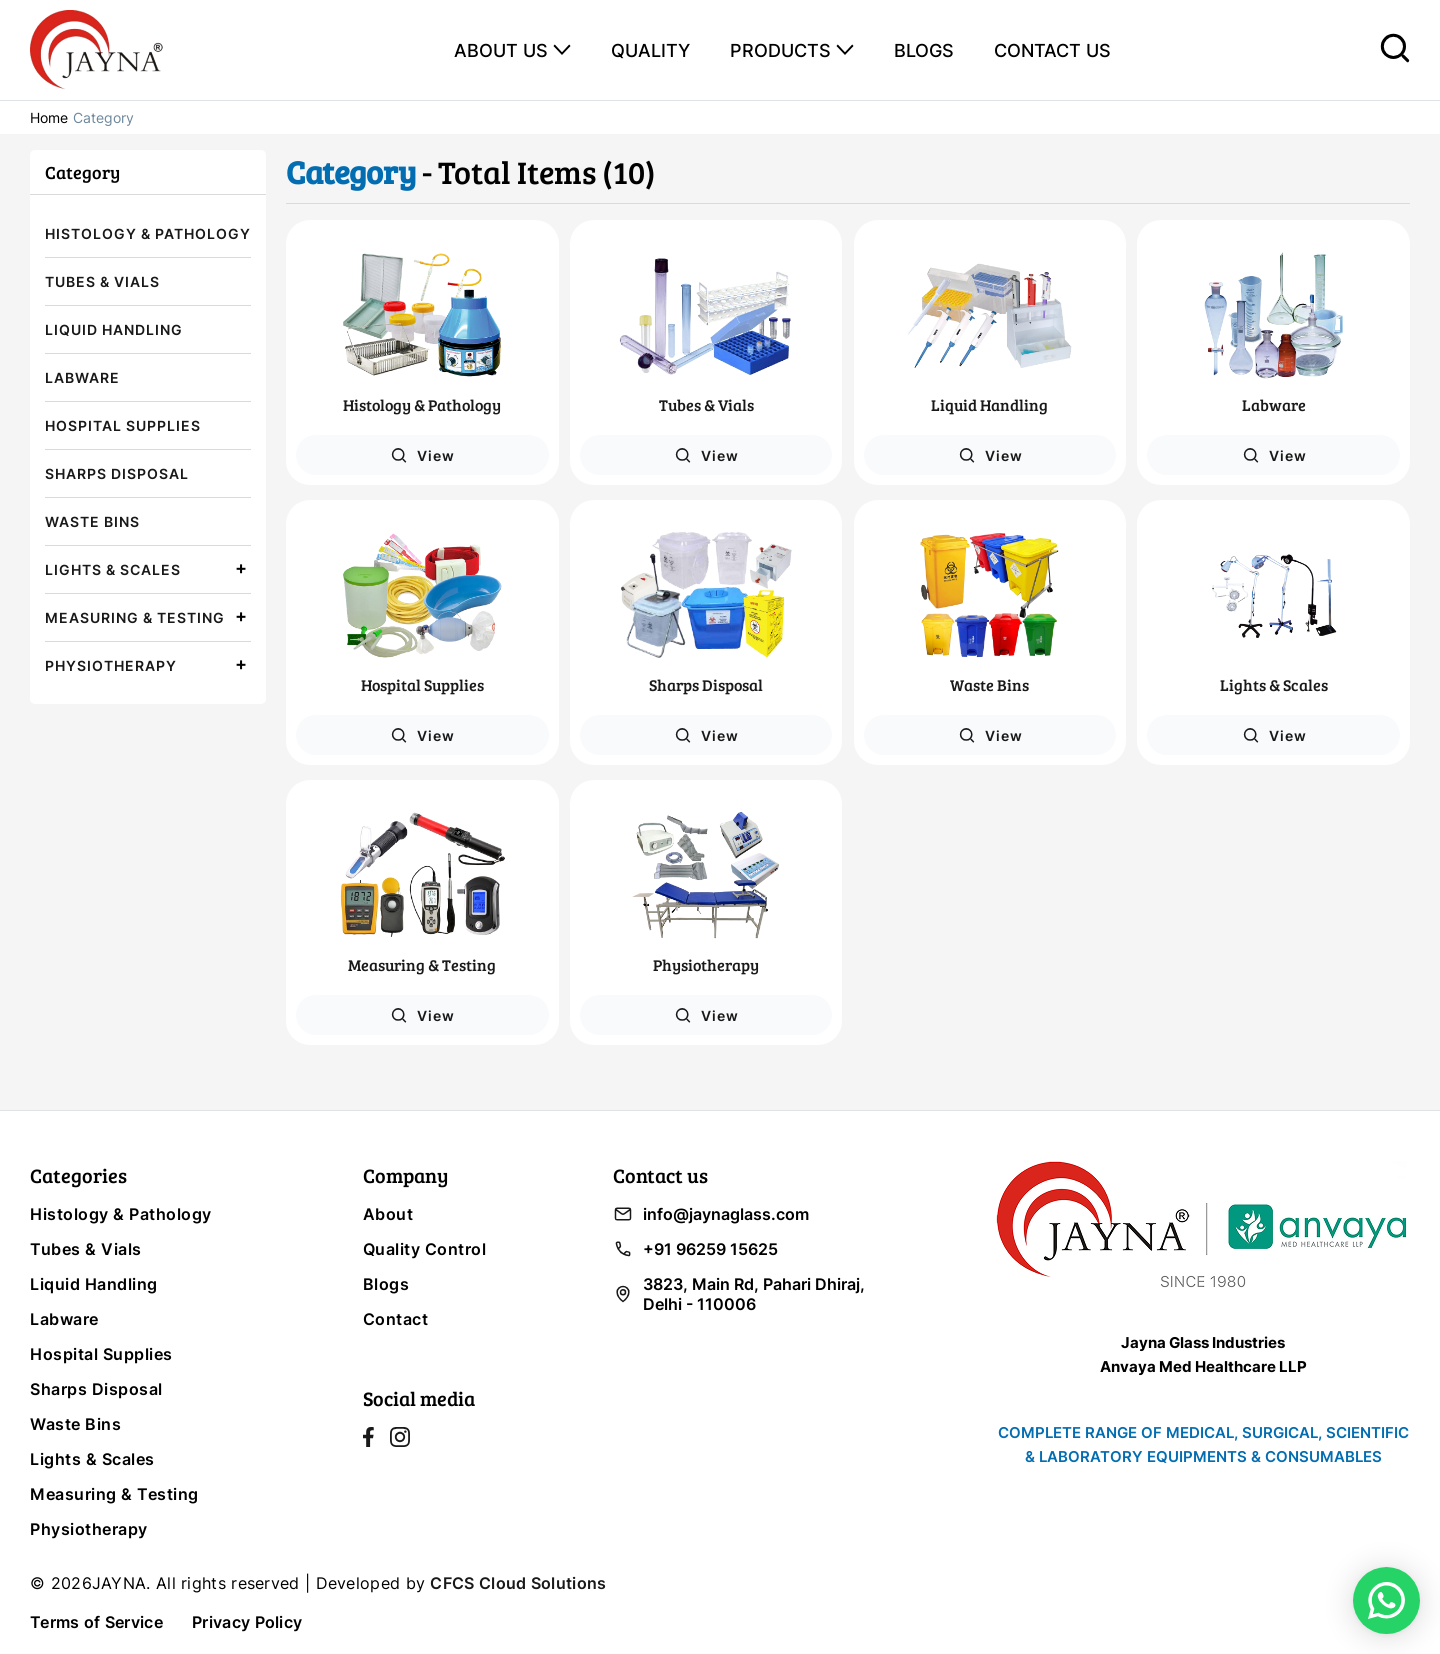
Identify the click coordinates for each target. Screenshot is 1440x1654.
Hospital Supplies (123, 425)
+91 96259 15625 (695, 1249)
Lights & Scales (113, 569)
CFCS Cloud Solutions (518, 1583)
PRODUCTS (780, 50)
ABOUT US (501, 50)
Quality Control (425, 1249)
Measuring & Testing (135, 617)
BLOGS (924, 50)
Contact (396, 1319)
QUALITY (650, 50)
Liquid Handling (114, 329)
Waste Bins (92, 521)
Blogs (386, 1284)
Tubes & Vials (102, 281)
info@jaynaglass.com (711, 1214)
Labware (82, 377)
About (388, 1214)
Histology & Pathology (148, 233)
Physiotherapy (111, 665)
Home (49, 117)
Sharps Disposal (117, 473)
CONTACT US (1052, 50)
